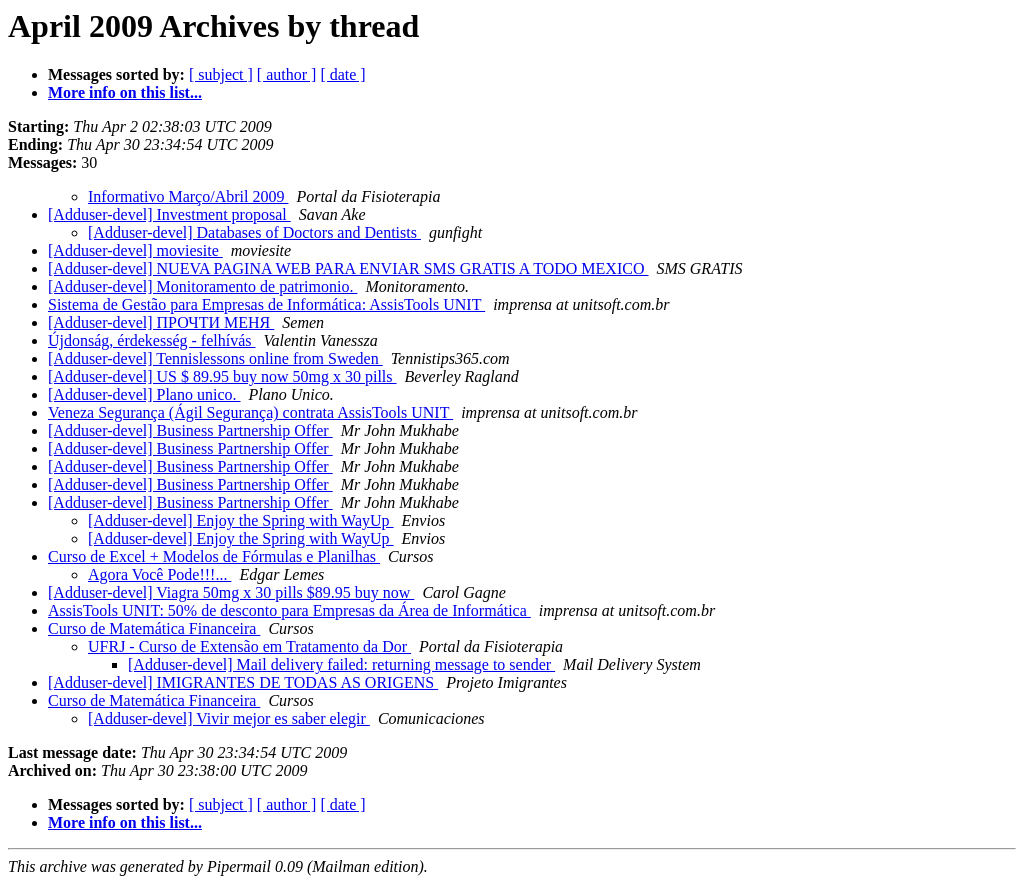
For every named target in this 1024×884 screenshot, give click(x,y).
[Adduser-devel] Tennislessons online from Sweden (215, 358)
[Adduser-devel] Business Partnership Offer (190, 430)
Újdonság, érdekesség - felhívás (152, 340)
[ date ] (342, 74)
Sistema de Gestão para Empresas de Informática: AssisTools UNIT (266, 304)
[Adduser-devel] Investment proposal (169, 214)
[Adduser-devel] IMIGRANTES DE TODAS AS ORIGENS (243, 682)
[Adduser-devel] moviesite (135, 250)
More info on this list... (125, 92)
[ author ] (287, 74)
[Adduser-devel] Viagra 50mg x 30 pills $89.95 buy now (231, 592)
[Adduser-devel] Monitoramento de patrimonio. (202, 286)
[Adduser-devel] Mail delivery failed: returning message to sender (341, 664)
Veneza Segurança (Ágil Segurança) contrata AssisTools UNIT (250, 412)
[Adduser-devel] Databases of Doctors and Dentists (254, 232)
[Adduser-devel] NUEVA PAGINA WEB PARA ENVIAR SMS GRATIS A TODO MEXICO (348, 268)
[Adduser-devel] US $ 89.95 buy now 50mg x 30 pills (222, 376)
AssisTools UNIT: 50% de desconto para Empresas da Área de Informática (289, 610)
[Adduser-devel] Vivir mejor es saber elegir (229, 718)
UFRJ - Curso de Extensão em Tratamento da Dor (249, 646)
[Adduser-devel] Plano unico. (144, 394)
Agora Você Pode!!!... (159, 574)
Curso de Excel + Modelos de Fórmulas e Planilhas (214, 556)
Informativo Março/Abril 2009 (188, 196)
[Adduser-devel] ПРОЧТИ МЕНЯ (161, 322)
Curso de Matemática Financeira (154, 628)
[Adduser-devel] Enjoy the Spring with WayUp (241, 520)
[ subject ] (221, 74)
